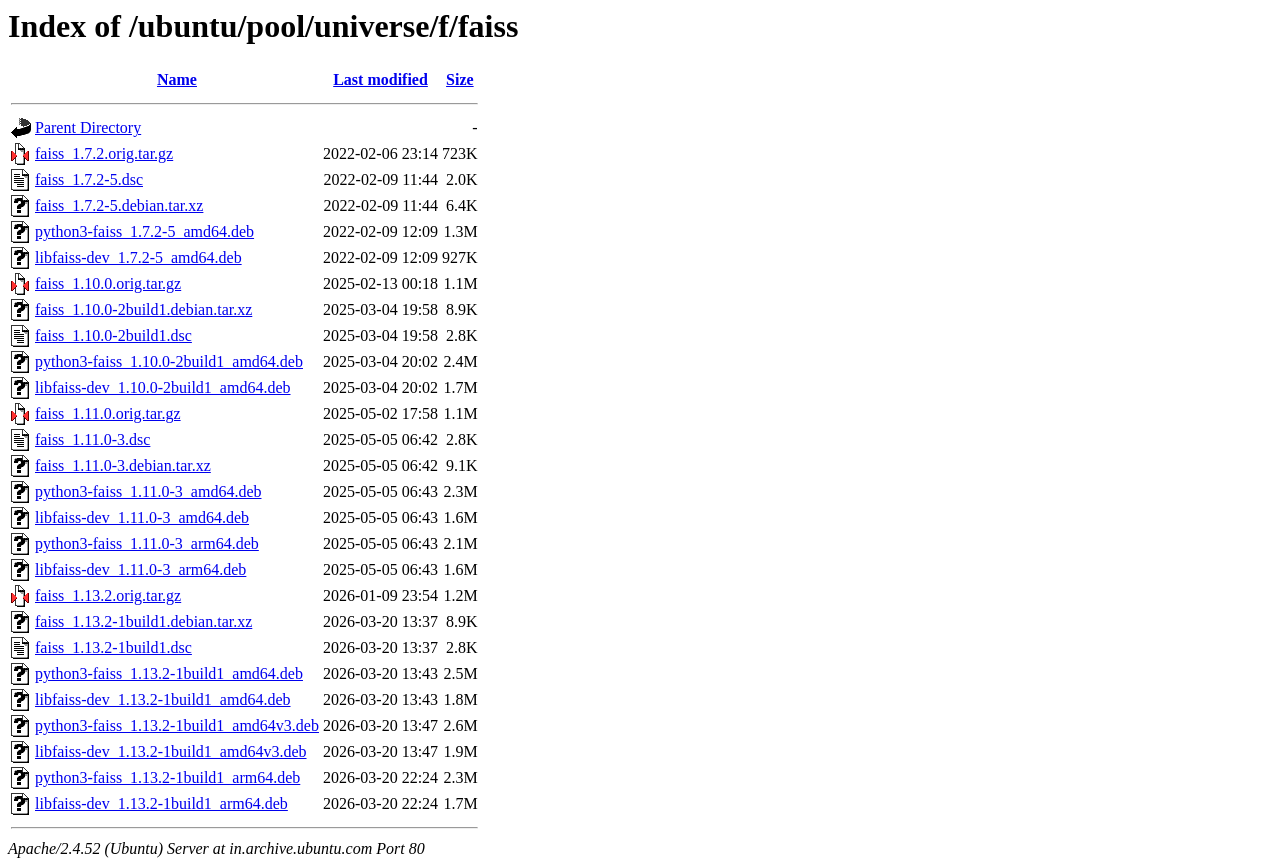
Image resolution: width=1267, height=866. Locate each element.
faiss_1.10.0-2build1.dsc (113, 335)
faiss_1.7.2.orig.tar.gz (104, 153)
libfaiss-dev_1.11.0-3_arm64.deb (140, 569)
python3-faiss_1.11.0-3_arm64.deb (147, 543)
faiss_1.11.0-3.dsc (92, 439)
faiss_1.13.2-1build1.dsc (113, 647)
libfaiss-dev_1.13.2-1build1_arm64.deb (161, 803)
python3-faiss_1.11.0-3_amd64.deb (148, 491)
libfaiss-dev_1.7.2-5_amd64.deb (138, 257)
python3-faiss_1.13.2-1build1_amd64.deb (169, 673)
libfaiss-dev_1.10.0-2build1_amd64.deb (163, 387)
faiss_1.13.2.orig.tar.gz (108, 595)
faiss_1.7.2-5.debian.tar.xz (119, 205)
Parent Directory (88, 127)
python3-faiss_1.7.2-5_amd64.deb (144, 231)
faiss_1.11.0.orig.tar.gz (108, 413)
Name (177, 79)
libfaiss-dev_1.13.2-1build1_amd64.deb (163, 699)
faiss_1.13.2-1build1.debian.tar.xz (143, 621)
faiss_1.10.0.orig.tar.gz (108, 283)
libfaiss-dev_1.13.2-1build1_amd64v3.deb (171, 751)
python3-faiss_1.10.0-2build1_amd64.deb (169, 361)
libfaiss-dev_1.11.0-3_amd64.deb (142, 517)
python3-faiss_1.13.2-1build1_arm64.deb (167, 777)
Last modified (380, 79)
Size (460, 79)
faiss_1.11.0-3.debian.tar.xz (123, 465)
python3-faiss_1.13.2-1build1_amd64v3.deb (177, 725)
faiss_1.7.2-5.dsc (89, 179)
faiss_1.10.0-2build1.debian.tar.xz (143, 309)
